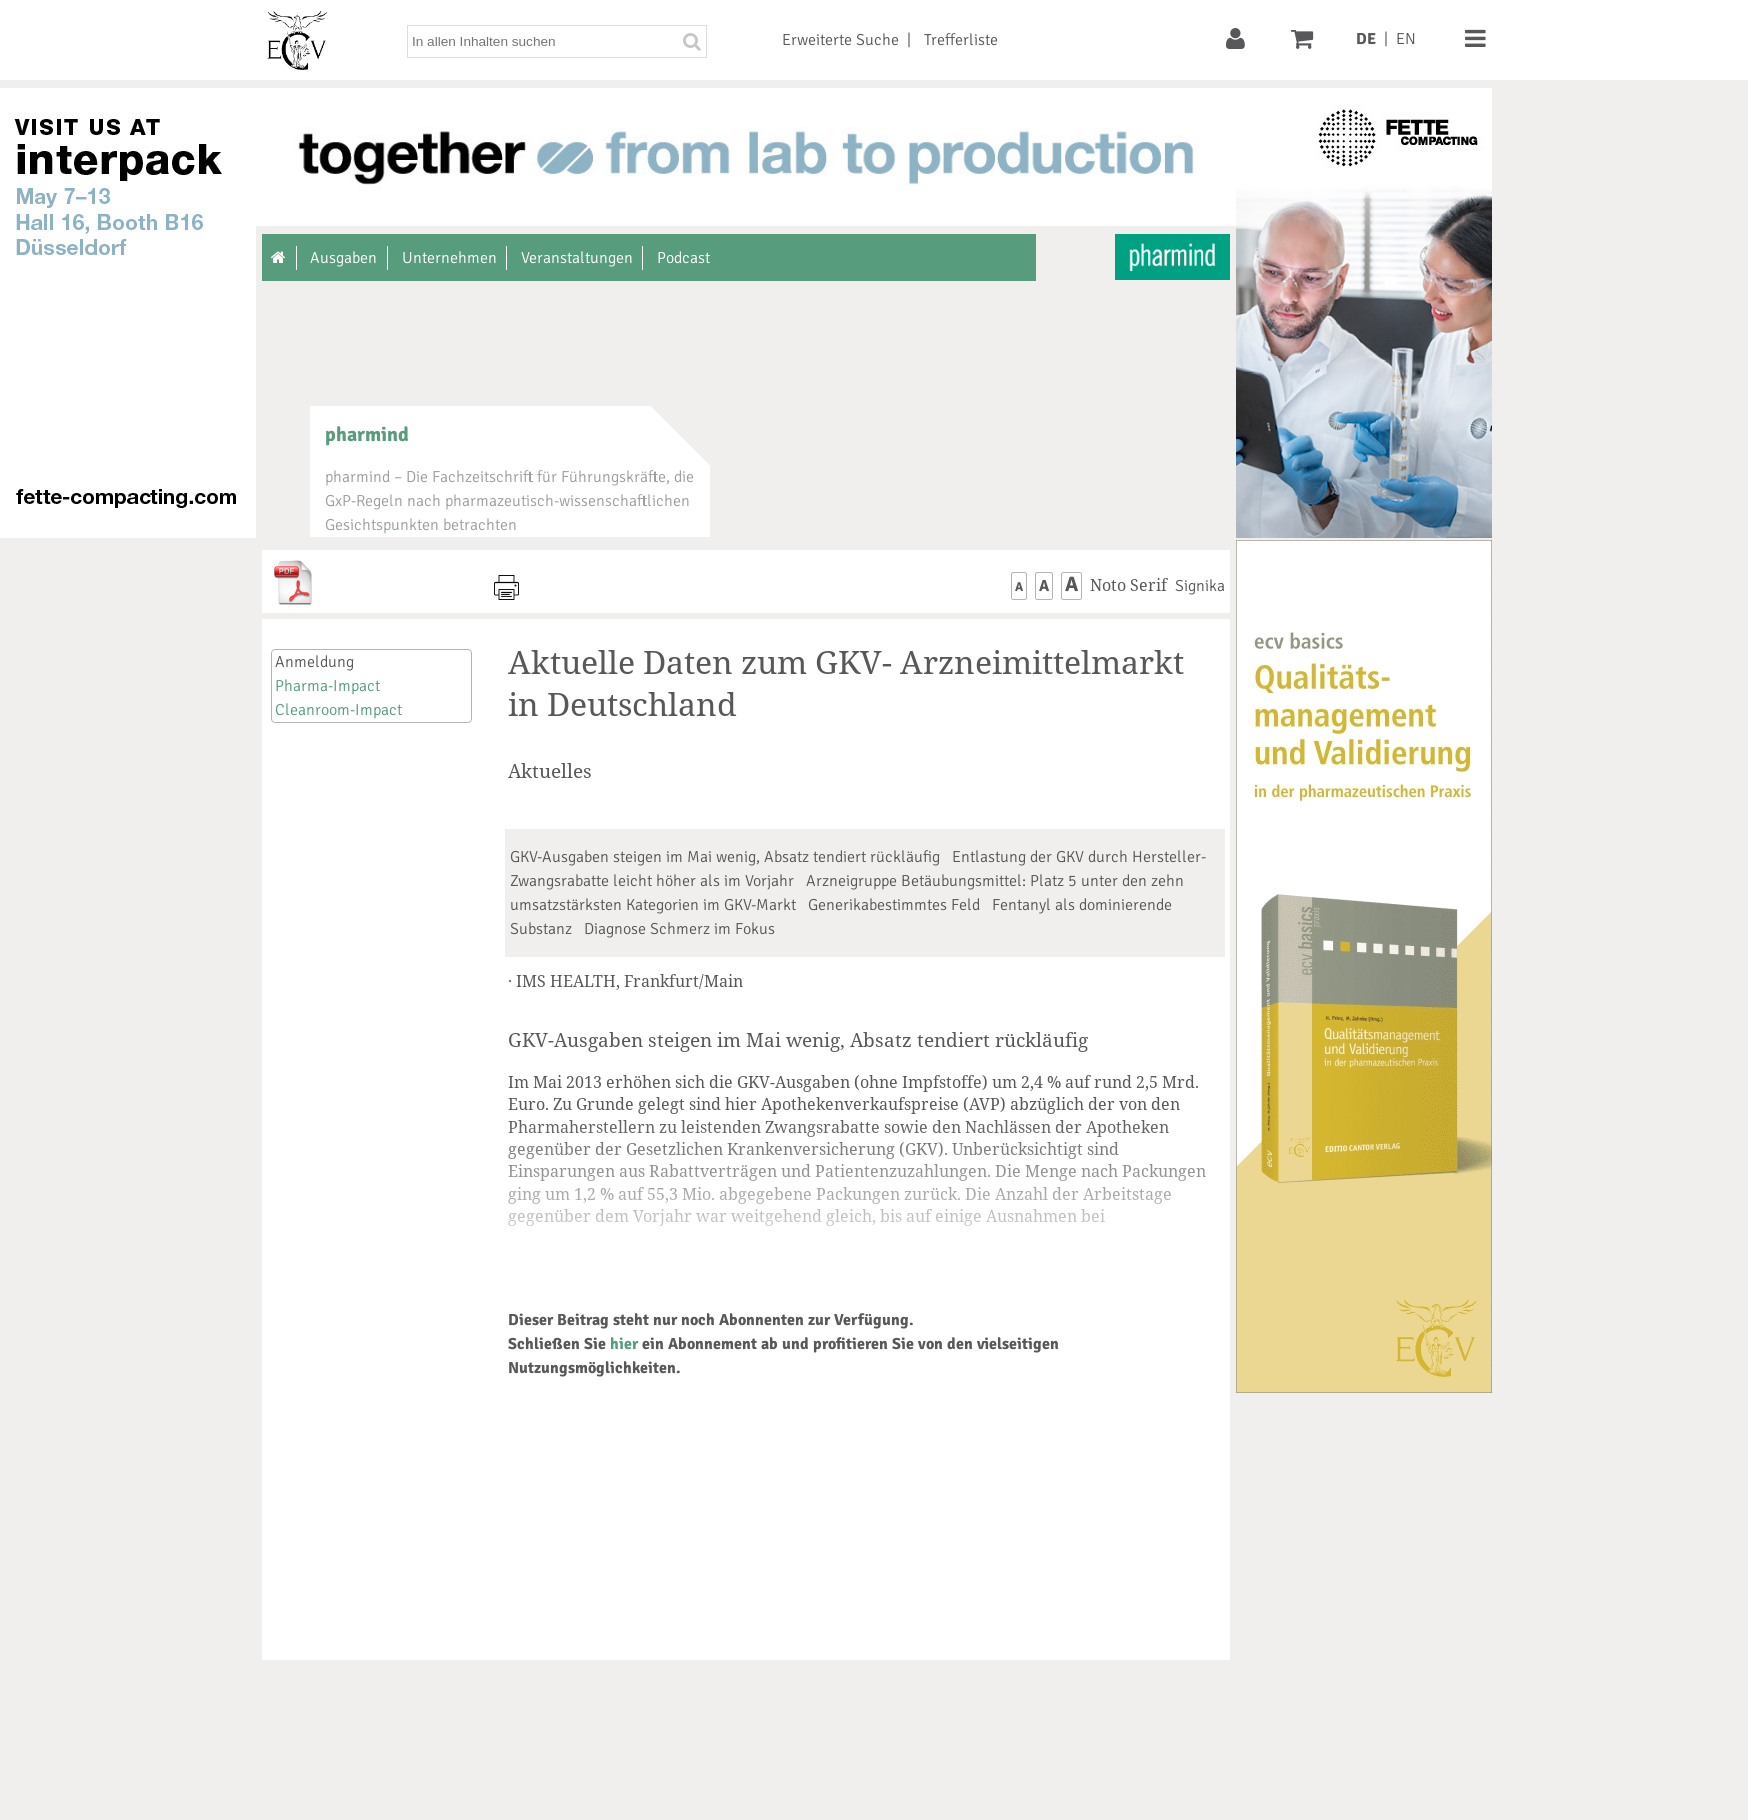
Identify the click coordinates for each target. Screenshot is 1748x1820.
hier (624, 1344)
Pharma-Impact (327, 686)
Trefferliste (961, 40)
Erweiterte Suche (840, 40)
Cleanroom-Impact (338, 710)
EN (1406, 39)
